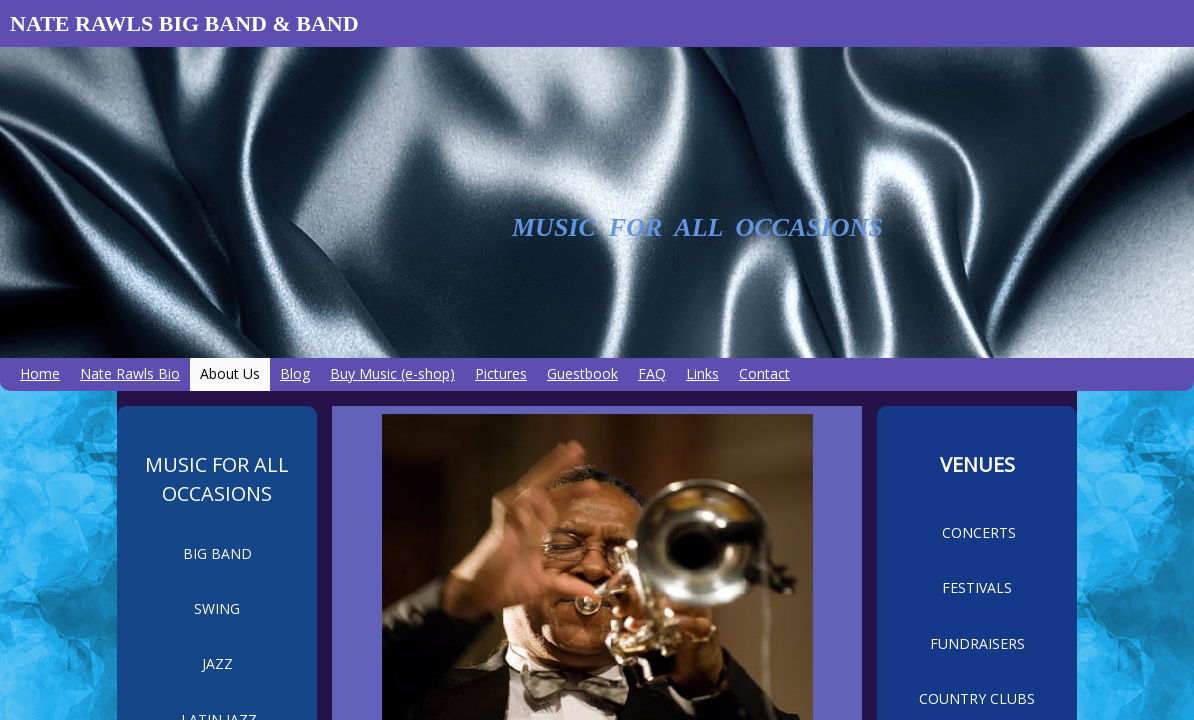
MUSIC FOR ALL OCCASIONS (697, 227)
